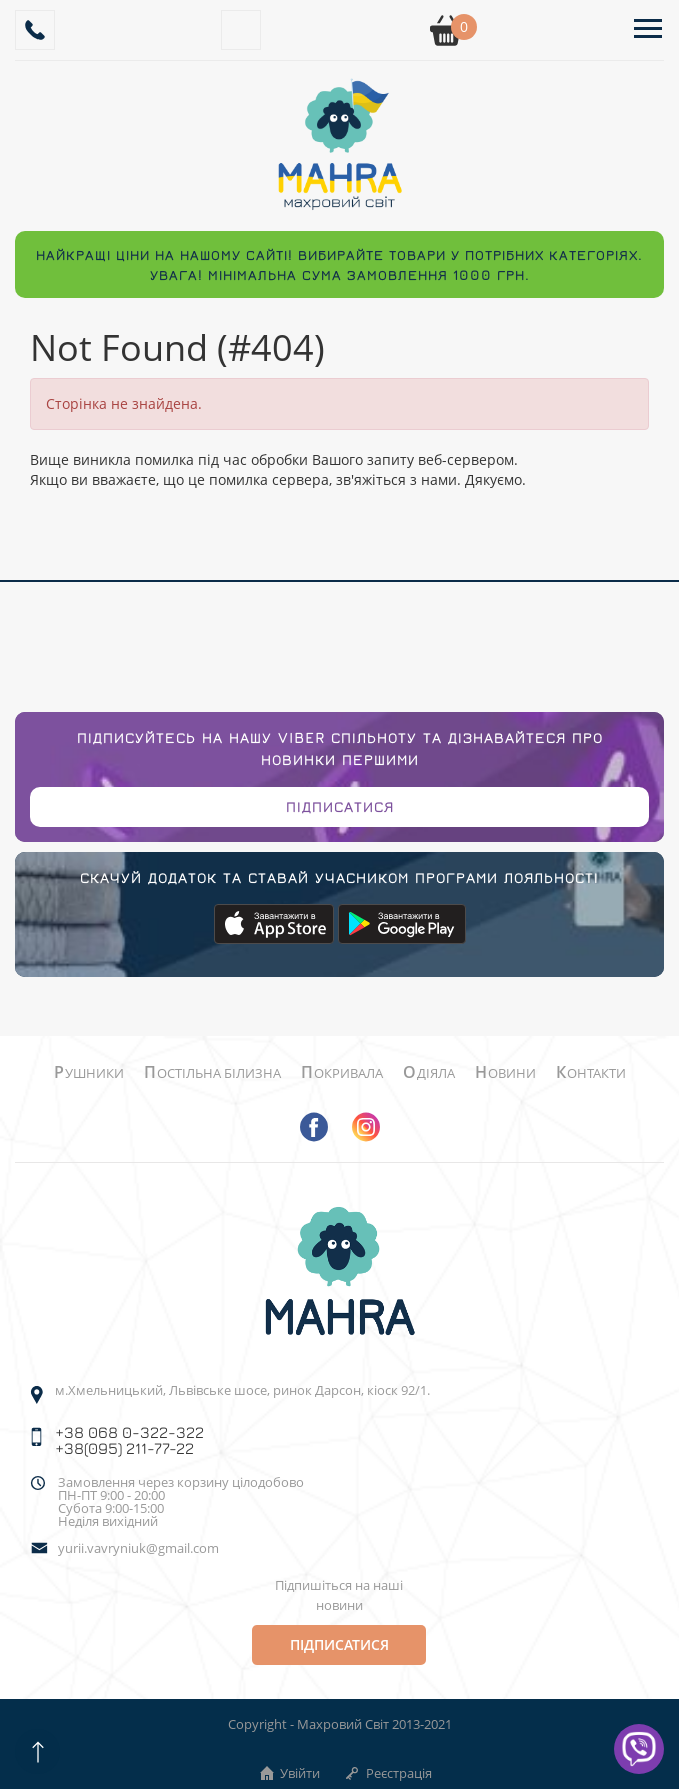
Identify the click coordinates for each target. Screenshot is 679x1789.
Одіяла (429, 1073)
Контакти (591, 1073)
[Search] (241, 30)
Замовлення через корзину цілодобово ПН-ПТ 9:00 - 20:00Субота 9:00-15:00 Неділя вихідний (181, 1502)
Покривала (342, 1073)
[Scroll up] (37, 1751)
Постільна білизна (212, 1073)
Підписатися (340, 806)
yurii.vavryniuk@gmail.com (138, 1548)
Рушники (89, 1073)
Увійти (289, 1773)
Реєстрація (388, 1773)
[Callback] (35, 30)
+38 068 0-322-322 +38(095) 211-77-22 (129, 1440)
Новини (505, 1073)
